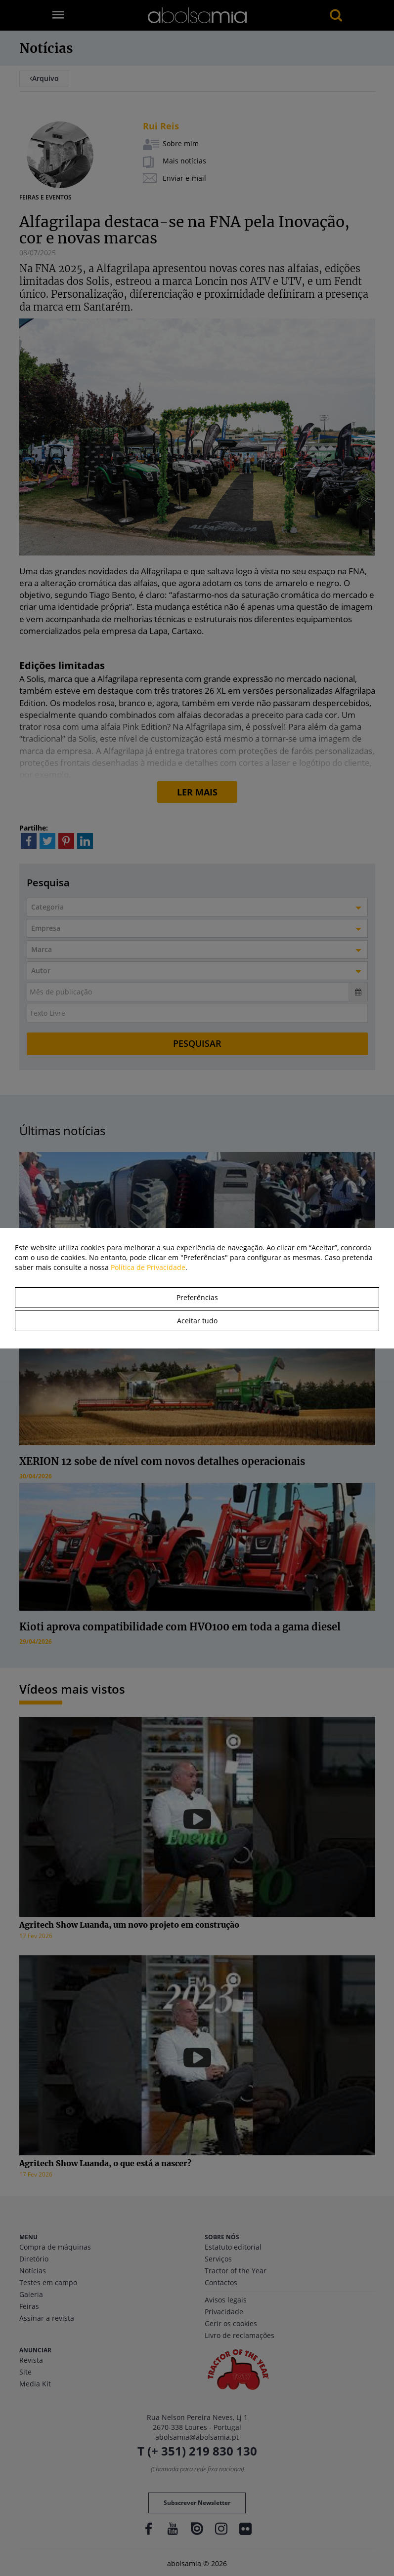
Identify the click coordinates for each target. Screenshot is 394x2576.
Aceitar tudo (197, 1320)
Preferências (197, 1297)
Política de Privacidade (148, 1267)
